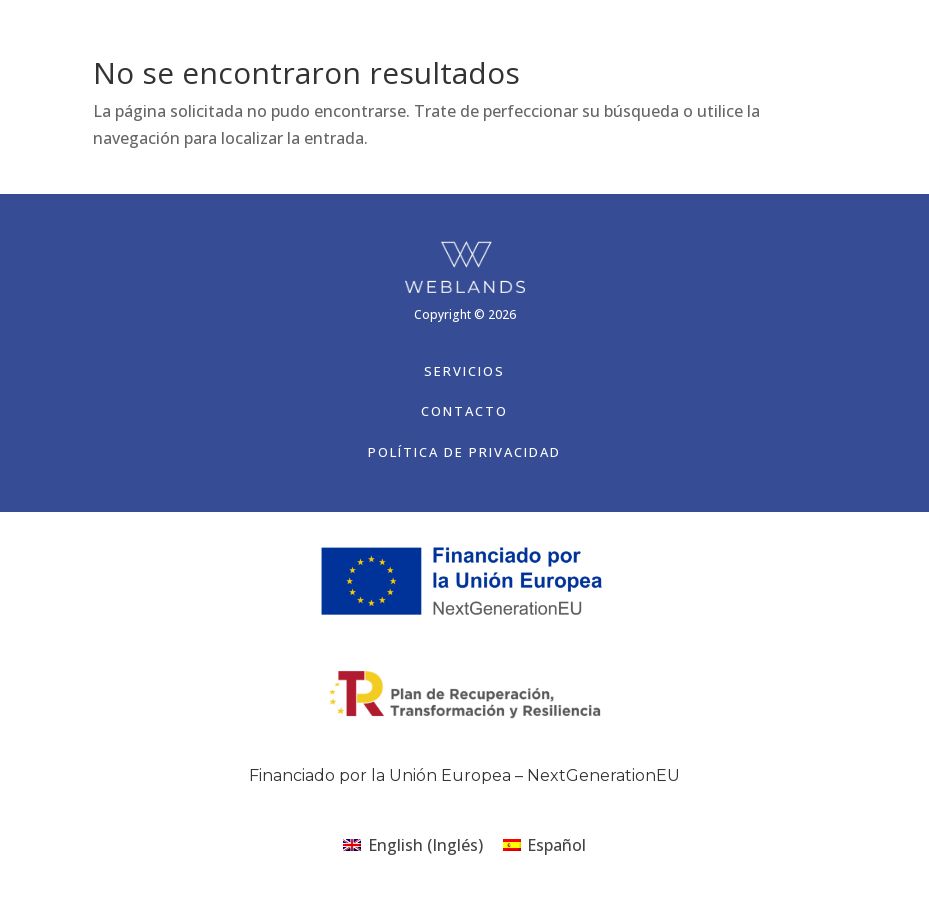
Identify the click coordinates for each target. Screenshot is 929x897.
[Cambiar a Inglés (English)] (412, 844)
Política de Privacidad (464, 452)
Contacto (464, 411)
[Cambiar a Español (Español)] (544, 844)
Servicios (464, 371)
